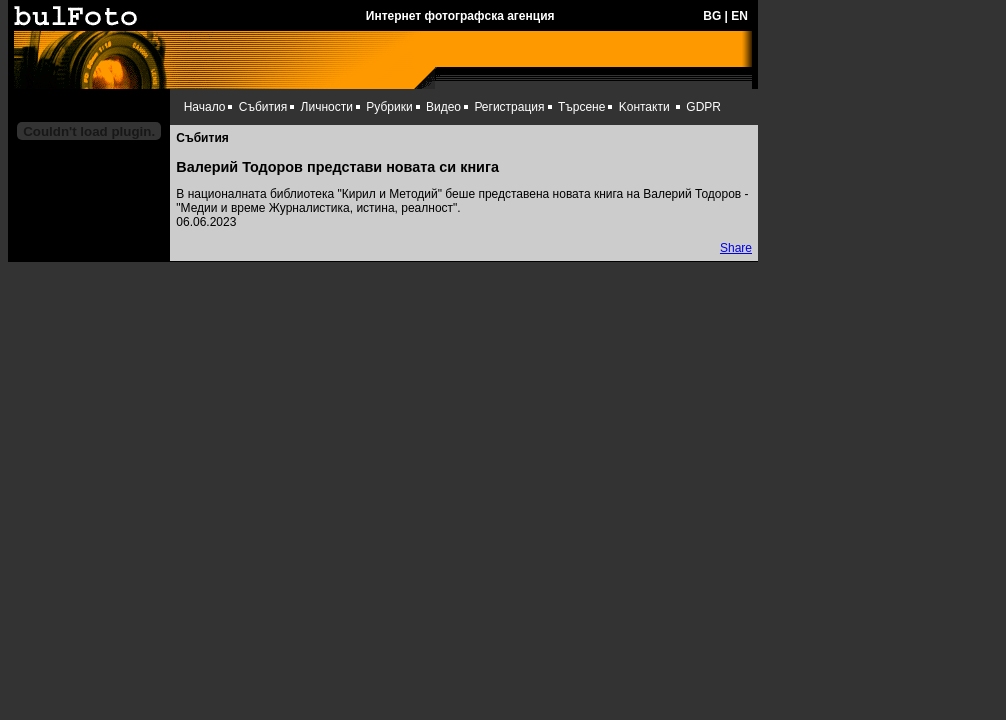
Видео (443, 107)
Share (736, 248)
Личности (327, 107)
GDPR (703, 107)
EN (739, 16)
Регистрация (509, 107)
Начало (205, 107)
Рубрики (389, 107)
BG (712, 16)
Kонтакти (644, 107)
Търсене (581, 107)
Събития (263, 107)
